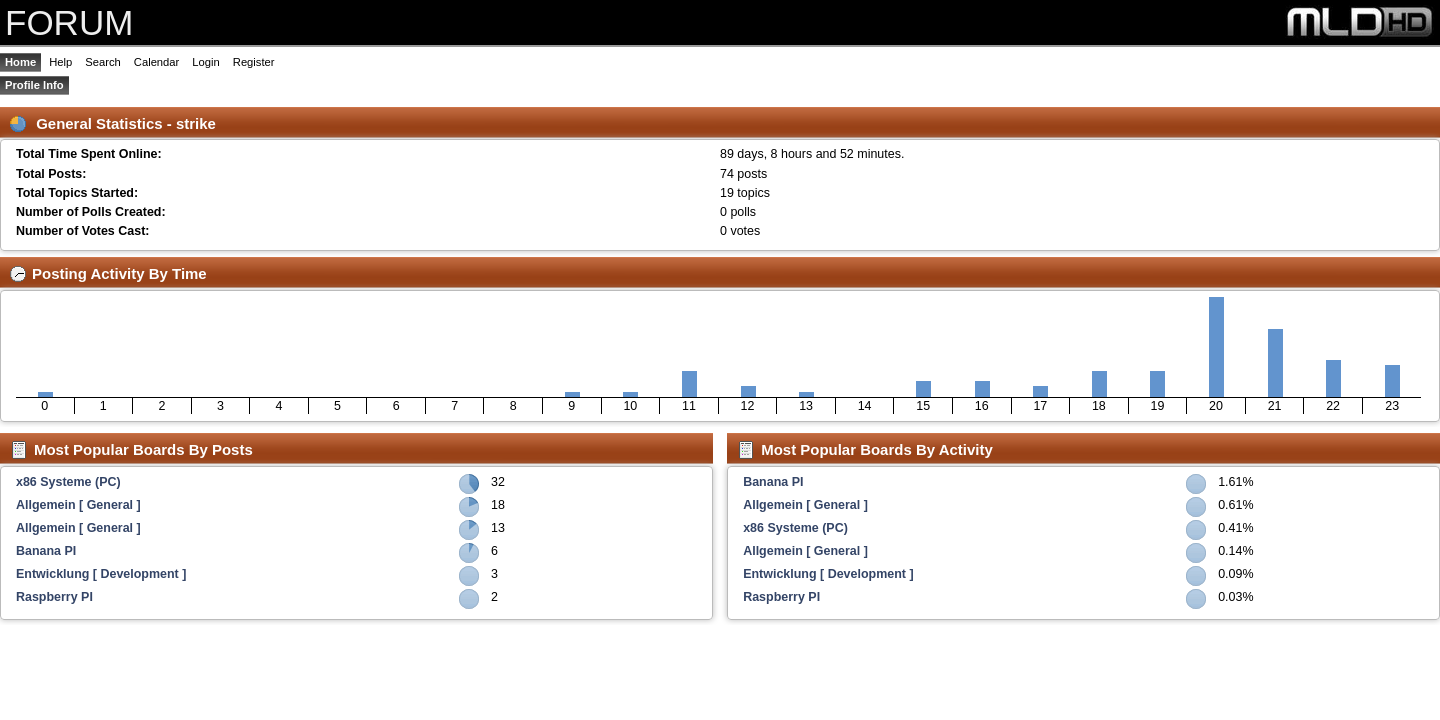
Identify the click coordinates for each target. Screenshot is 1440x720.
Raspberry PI (54, 597)
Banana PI (46, 551)
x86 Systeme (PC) (68, 482)
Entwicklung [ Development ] (101, 574)
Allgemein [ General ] (78, 505)
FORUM (69, 22)
